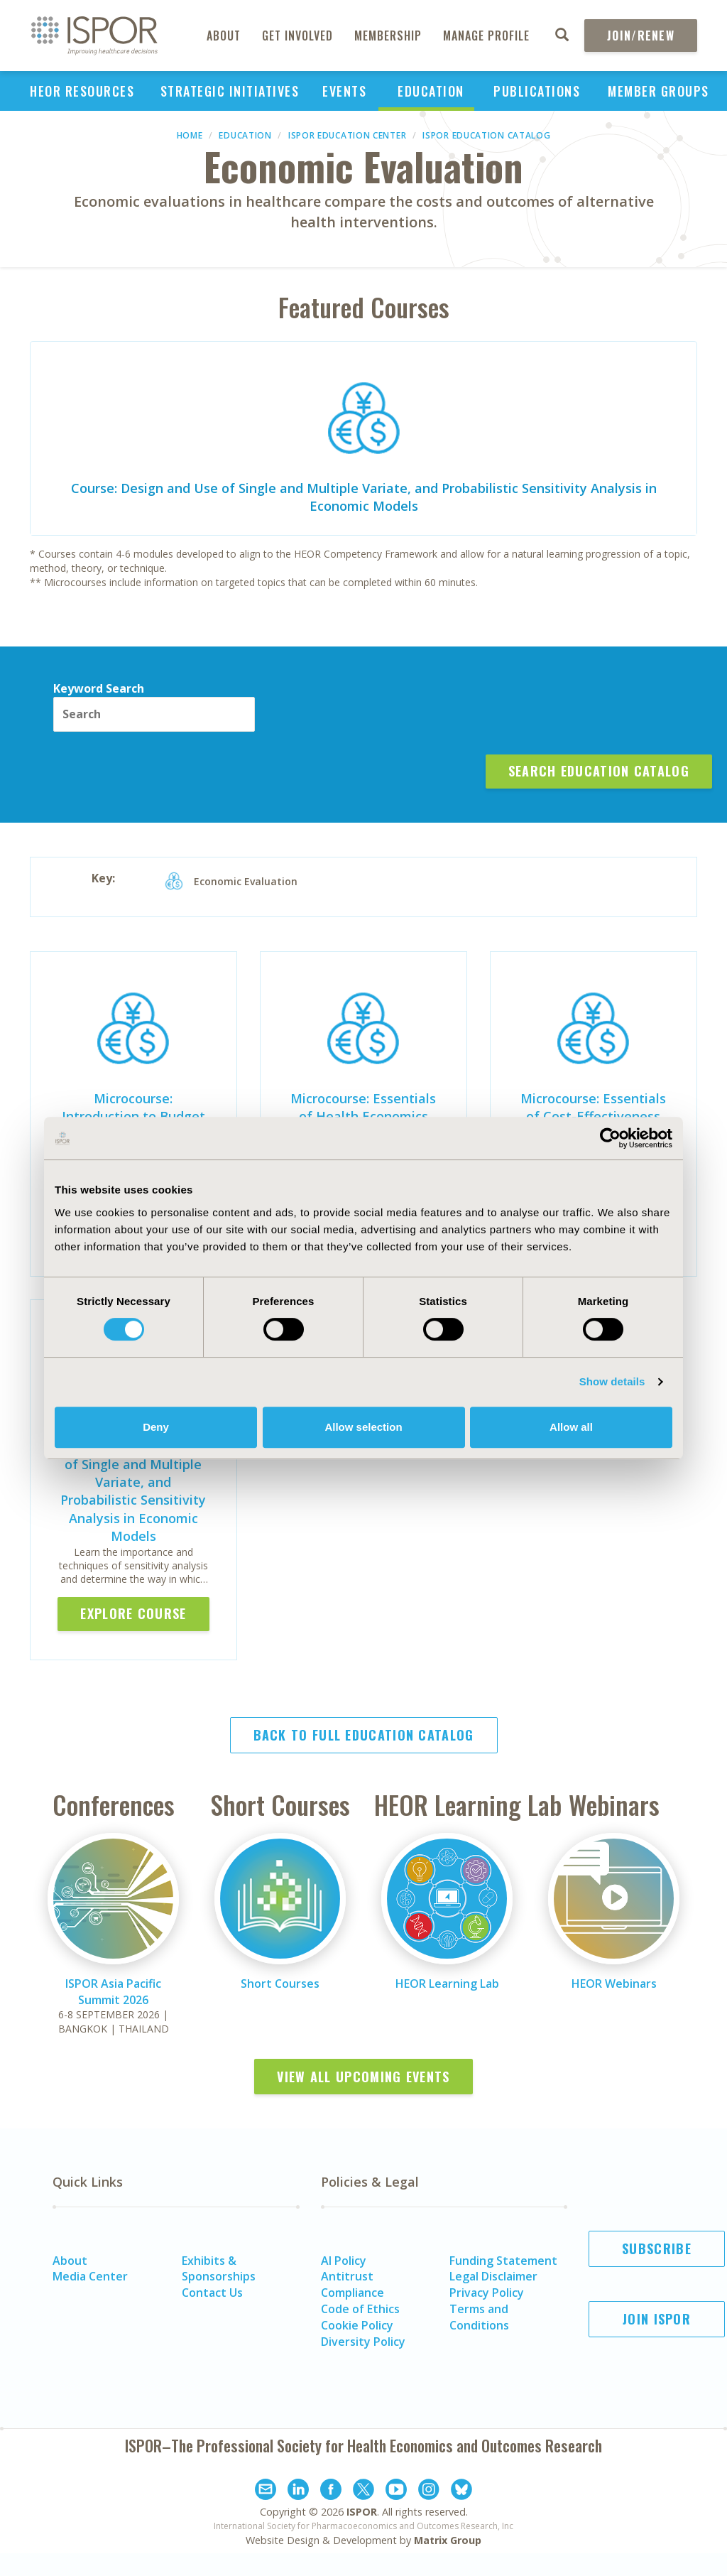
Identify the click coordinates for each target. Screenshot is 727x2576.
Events (344, 91)
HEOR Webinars (614, 1983)
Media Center (90, 2276)
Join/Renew (640, 35)
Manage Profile (486, 35)
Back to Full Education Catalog (363, 1735)
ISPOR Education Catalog (486, 135)
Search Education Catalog (598, 771)
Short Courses (280, 1983)
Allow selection (363, 1427)
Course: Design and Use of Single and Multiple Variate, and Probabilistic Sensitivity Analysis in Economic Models (364, 497)
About (224, 35)
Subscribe (657, 2248)
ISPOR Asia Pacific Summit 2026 (113, 1992)
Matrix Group (447, 2540)
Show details (612, 1381)
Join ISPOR (657, 2319)
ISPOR (361, 2511)
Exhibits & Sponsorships (219, 2269)
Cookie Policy (357, 2325)
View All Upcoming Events (363, 2076)
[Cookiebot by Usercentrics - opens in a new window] (610, 1138)
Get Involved (297, 35)
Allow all (571, 1427)
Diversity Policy (363, 2341)
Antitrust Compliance (352, 2284)
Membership (388, 35)
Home (190, 135)
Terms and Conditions (479, 2317)
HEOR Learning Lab (447, 1983)
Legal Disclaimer (493, 2276)
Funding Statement (503, 2260)
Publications (536, 91)
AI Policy (343, 2260)
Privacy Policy (486, 2292)
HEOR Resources (82, 91)
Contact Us (212, 2292)
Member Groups (658, 91)
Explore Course (133, 1613)
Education (431, 91)
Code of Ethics (360, 2309)
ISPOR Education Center (347, 135)
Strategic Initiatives (230, 91)
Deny (156, 1427)
